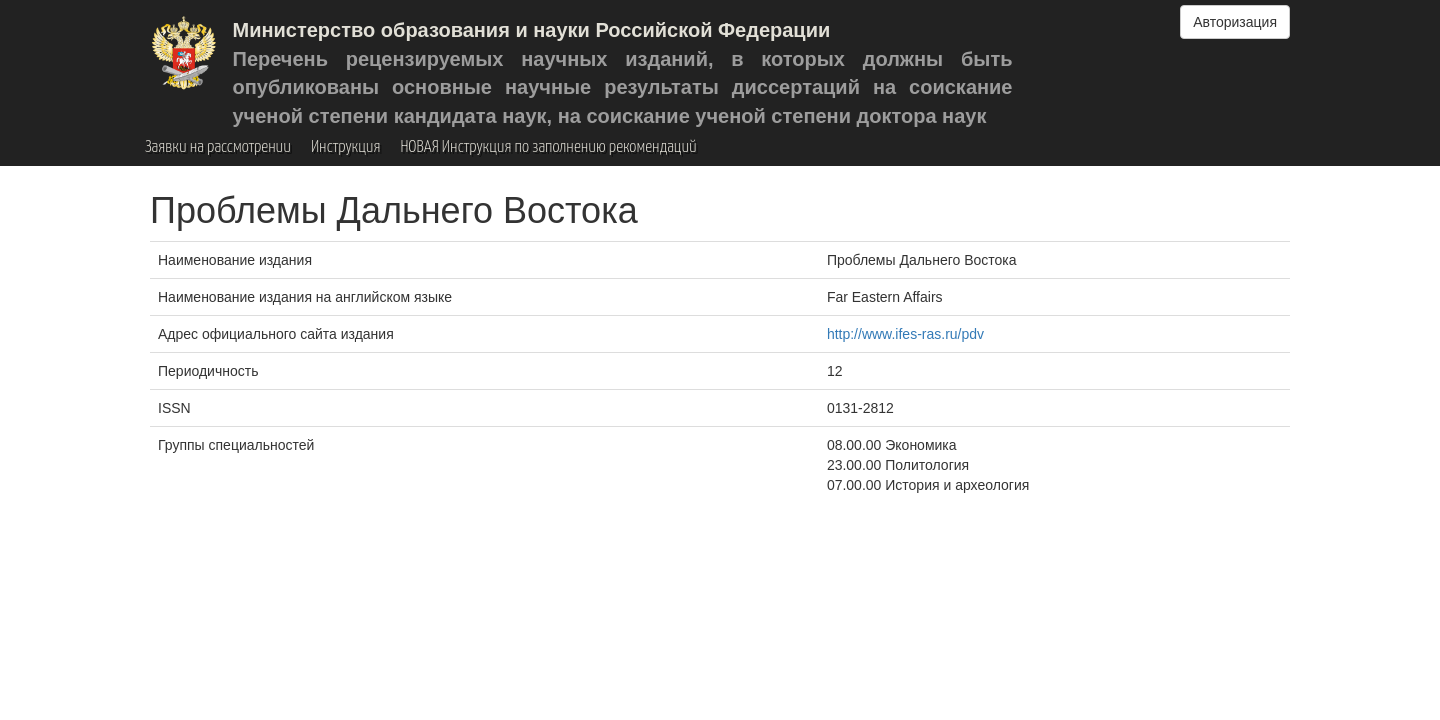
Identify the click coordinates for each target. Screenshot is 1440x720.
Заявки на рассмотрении (218, 147)
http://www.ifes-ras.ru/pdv (905, 334)
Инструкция (346, 147)
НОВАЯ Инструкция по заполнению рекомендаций (548, 147)
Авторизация (1235, 22)
